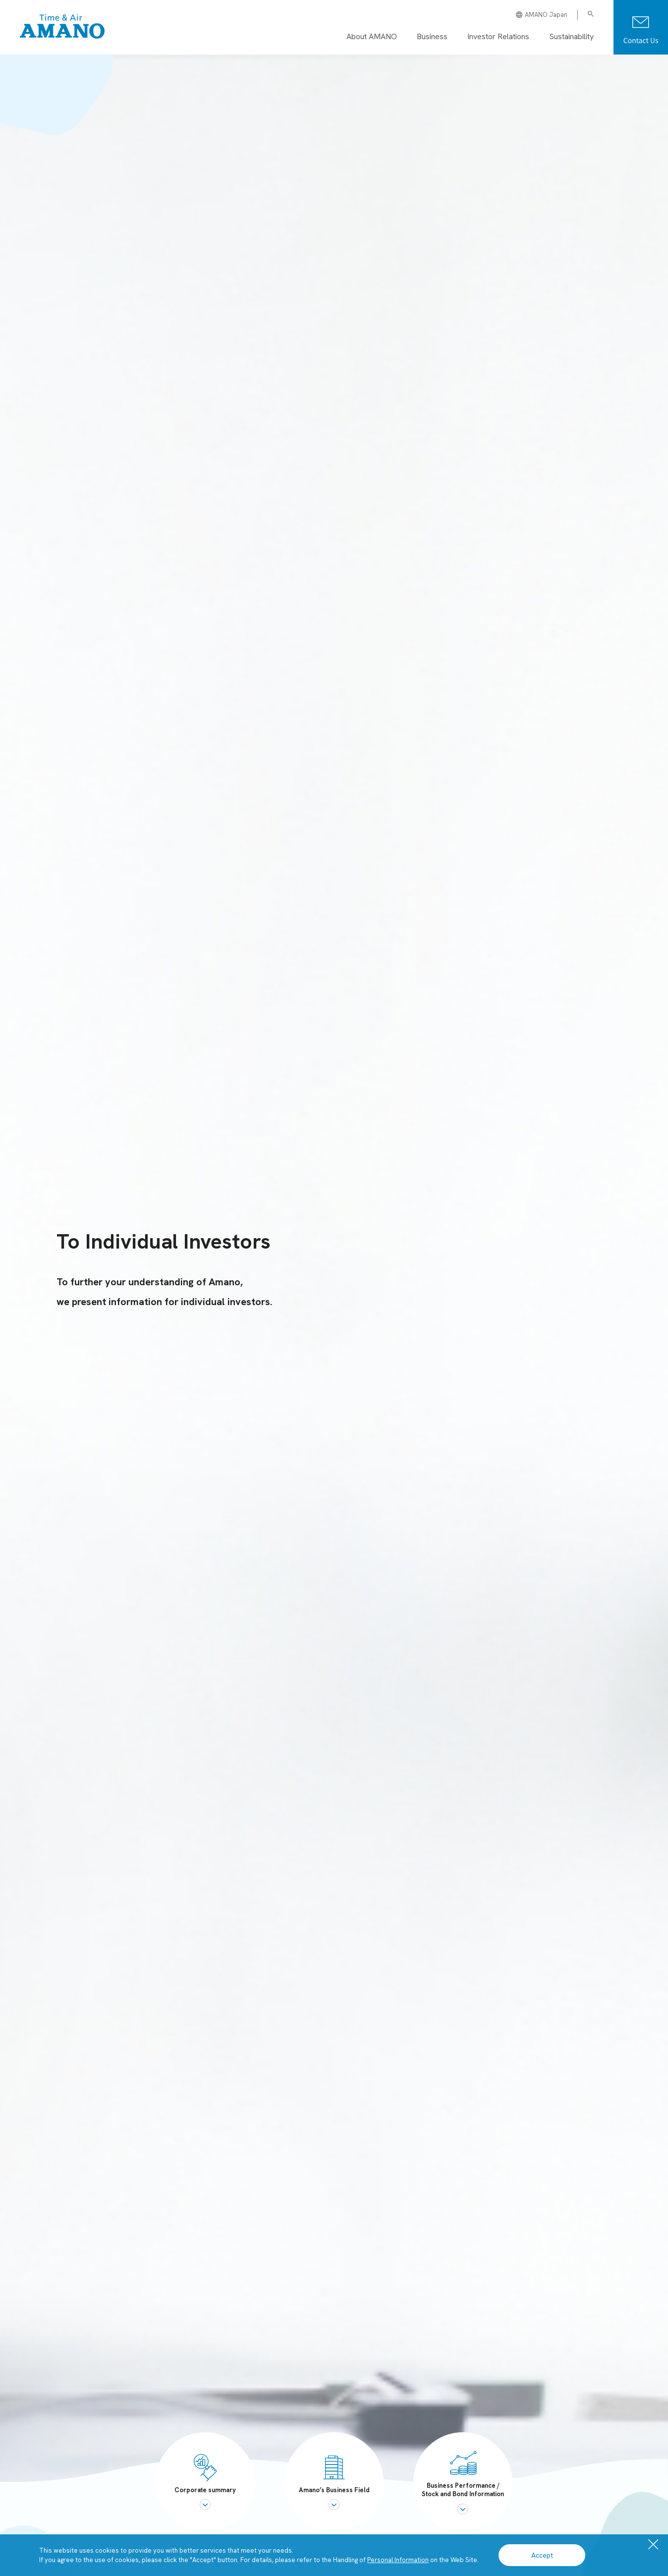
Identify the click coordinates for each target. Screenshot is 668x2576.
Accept (542, 2555)
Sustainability (571, 36)
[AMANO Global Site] (62, 27)
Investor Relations (498, 36)
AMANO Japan (541, 14)
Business (432, 36)
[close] (653, 2545)
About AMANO (371, 36)
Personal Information (398, 2560)
